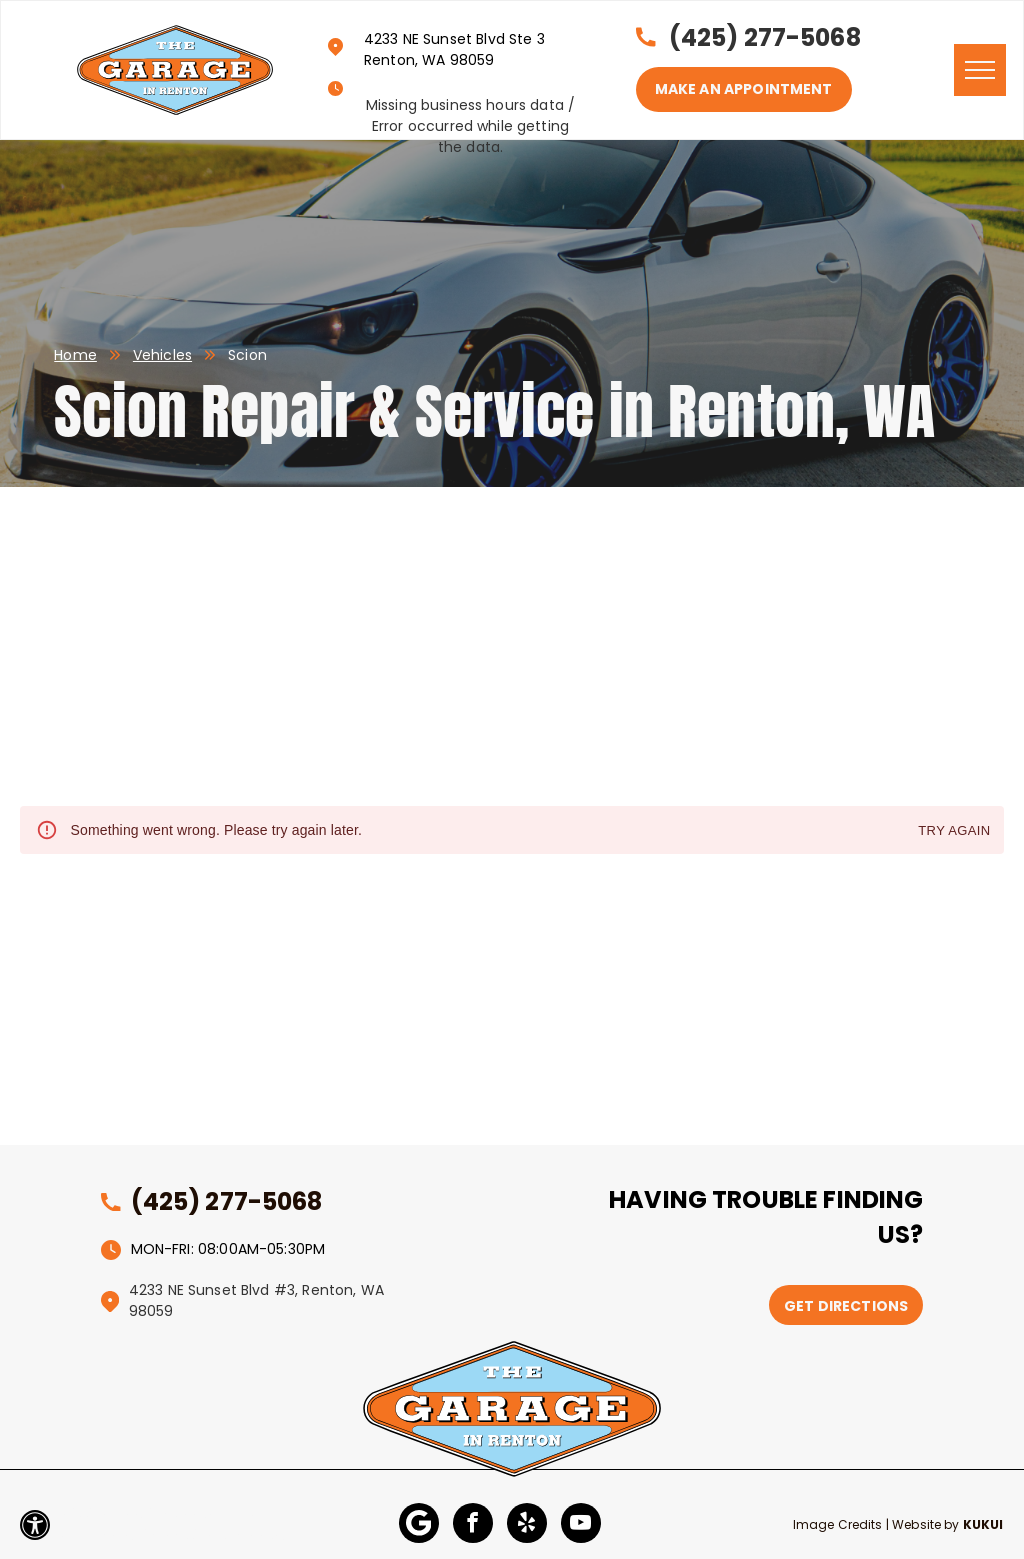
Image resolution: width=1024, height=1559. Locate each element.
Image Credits (838, 1524)
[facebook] (473, 1525)
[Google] (419, 1525)
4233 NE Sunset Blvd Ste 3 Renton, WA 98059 (454, 49)
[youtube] (581, 1525)
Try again (954, 831)
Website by (926, 1524)
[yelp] (527, 1525)
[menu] (980, 70)
